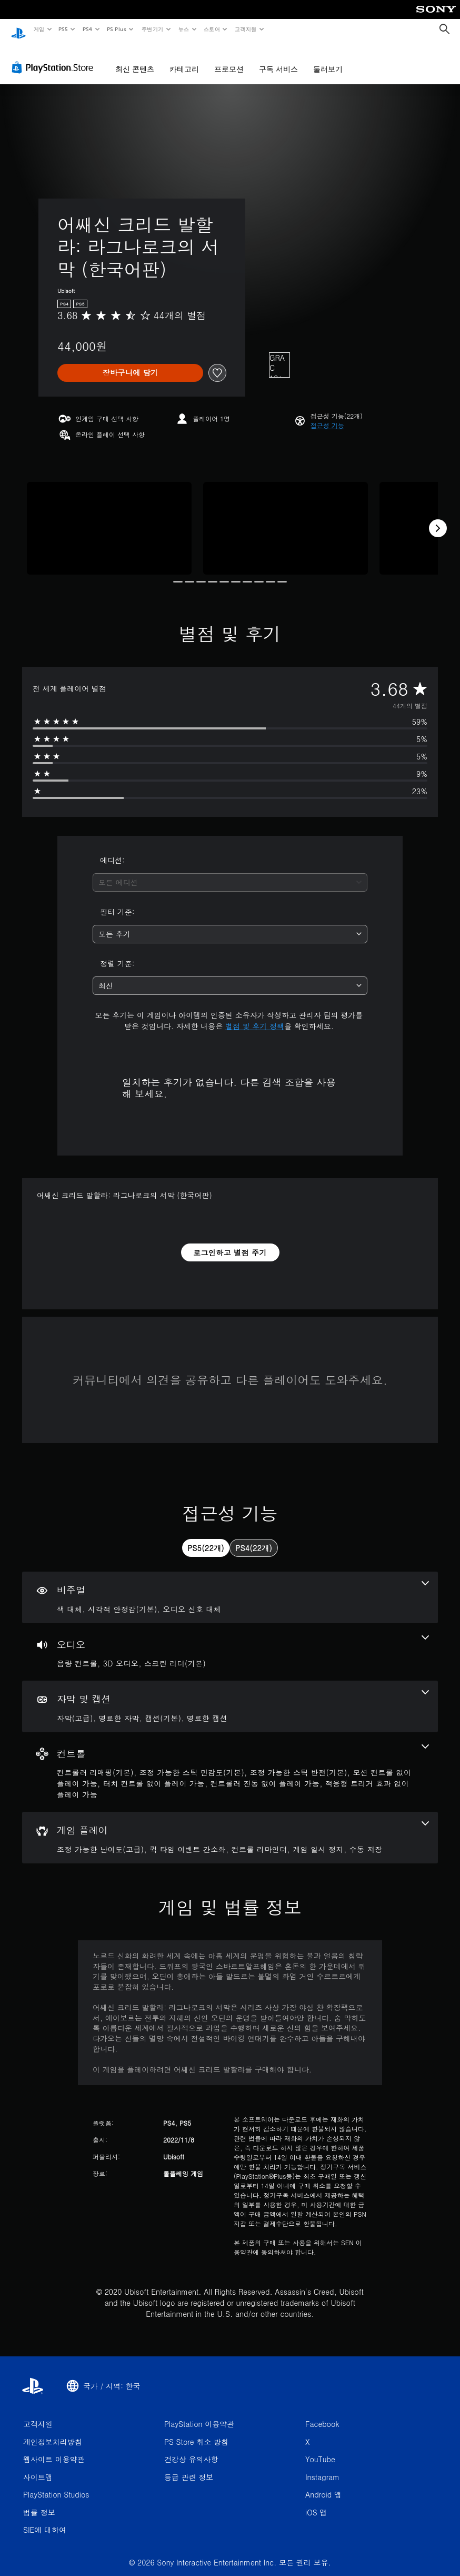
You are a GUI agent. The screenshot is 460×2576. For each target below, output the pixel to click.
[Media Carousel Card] (109, 518)
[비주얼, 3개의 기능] (230, 1587)
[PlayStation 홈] (18, 29)
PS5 (63, 29)
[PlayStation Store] (54, 57)
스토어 (212, 29)
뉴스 (183, 29)
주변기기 (152, 29)
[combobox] (230, 872)
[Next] (438, 518)
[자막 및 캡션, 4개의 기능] (230, 1696)
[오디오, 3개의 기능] (230, 1642)
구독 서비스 (278, 59)
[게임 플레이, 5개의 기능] (230, 1827)
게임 (38, 29)
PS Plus (116, 29)
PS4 (87, 29)
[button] (327, 415)
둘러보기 (328, 59)
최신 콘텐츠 (134, 59)
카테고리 (184, 59)
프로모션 (229, 59)
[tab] (205, 1538)
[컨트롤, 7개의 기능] (230, 1762)
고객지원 (246, 29)
